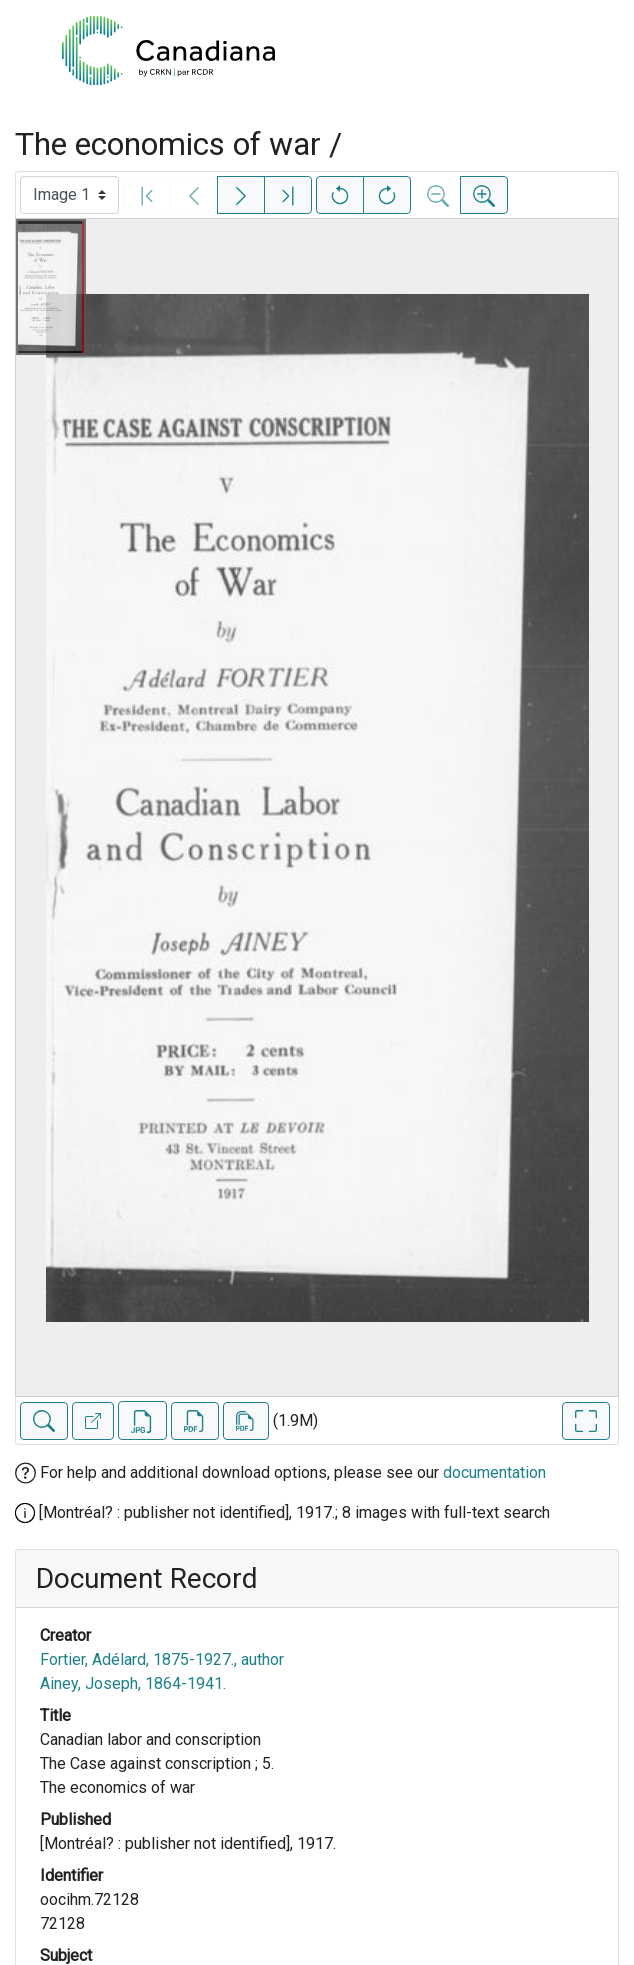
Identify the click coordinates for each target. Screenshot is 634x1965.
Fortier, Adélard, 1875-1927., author (162, 1659)
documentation (494, 1472)
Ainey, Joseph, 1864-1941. (133, 1683)
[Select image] (69, 195)
